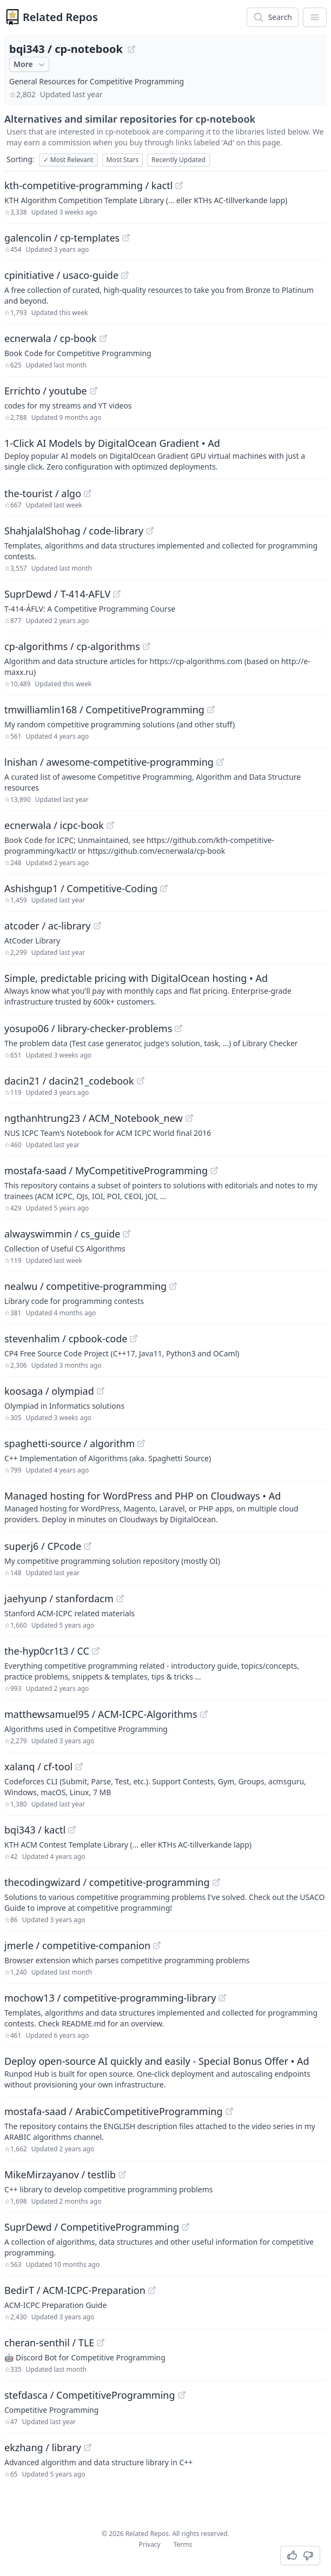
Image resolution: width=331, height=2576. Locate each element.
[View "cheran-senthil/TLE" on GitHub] (100, 2342)
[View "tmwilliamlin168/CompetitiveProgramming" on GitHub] (211, 709)
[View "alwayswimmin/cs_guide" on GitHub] (126, 1233)
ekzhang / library (42, 2447)
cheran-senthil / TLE (49, 2342)
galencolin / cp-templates (62, 237)
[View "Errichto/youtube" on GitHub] (93, 390)
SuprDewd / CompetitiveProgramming (91, 2226)
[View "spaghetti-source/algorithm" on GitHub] (141, 1443)
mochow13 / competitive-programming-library (110, 1997)
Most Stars (123, 159)
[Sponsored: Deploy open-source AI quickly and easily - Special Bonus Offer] (165, 2071)
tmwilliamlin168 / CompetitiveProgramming (104, 709)
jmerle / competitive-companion (77, 1945)
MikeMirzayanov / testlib (60, 2174)
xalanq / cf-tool (38, 1766)
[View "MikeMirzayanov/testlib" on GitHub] (122, 2174)
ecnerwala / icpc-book (54, 825)
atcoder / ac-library (47, 925)
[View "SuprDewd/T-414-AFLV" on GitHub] (116, 594)
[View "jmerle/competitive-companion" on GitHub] (157, 1945)
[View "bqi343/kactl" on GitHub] (72, 1829)
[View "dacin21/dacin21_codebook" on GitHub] (140, 1080)
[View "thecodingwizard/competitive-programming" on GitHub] (216, 1882)
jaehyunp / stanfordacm (59, 1598)
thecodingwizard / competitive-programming (107, 1882)
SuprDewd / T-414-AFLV (57, 593)
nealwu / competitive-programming (85, 1286)
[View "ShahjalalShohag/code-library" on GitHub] (149, 530)
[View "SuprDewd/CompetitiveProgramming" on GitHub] (185, 2227)
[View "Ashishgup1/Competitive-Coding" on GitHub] (164, 888)
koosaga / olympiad (49, 1390)
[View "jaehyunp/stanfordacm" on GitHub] (120, 1598)
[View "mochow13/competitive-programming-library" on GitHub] (222, 1997)
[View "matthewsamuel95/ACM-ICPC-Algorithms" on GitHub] (204, 1714)
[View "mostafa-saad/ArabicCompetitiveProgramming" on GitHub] (229, 2111)
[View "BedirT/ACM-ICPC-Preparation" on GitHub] (152, 2290)
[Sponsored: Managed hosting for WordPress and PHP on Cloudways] (165, 1506)
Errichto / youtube (45, 390)
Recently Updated (178, 159)
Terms (183, 2544)
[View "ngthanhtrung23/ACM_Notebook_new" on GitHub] (189, 1118)
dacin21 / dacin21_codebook (69, 1080)
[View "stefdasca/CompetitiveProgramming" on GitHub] (181, 2395)
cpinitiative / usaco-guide (61, 275)
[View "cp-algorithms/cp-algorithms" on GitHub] (146, 646)
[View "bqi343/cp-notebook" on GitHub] (131, 49)
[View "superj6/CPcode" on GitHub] (87, 1546)
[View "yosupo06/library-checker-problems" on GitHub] (178, 1028)
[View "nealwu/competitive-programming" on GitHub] (173, 1286)
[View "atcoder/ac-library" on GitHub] (97, 925)
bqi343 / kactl (34, 1829)
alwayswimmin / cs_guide (62, 1233)
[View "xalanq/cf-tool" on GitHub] (79, 1766)
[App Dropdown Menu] (315, 17)
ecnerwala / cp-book (50, 338)
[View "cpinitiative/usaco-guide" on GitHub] (125, 275)
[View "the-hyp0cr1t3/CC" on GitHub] (95, 1651)
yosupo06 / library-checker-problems (88, 1028)
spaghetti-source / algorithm (69, 1443)
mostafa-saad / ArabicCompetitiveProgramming (113, 2111)
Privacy (150, 2544)
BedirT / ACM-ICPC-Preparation (74, 2290)
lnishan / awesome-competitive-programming (109, 761)
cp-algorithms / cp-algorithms (72, 646)
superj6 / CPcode (42, 1546)
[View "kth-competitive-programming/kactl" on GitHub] (179, 185)
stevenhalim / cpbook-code (65, 1338)
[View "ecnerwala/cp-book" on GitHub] (103, 338)
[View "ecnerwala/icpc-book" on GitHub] (110, 825)
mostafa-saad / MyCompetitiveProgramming (106, 1170)
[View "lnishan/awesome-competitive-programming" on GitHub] (220, 762)
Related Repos (60, 17)
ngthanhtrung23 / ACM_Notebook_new (93, 1118)
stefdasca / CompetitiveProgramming (89, 2394)
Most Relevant (68, 159)
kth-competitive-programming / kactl (88, 185)
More (30, 64)
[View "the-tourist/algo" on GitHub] (87, 493)
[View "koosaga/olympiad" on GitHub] (100, 1391)
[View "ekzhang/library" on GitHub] (87, 2447)
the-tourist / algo (42, 493)
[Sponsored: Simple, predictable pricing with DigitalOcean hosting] (165, 989)
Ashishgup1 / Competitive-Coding (80, 888)
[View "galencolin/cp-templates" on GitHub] (126, 237)
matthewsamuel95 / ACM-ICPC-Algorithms (100, 1714)
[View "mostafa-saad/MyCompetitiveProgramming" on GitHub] (214, 1170)
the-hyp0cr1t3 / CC (46, 1650)
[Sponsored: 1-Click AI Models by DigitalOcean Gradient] (165, 454)
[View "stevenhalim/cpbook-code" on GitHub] (133, 1338)
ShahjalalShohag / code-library (73, 530)
